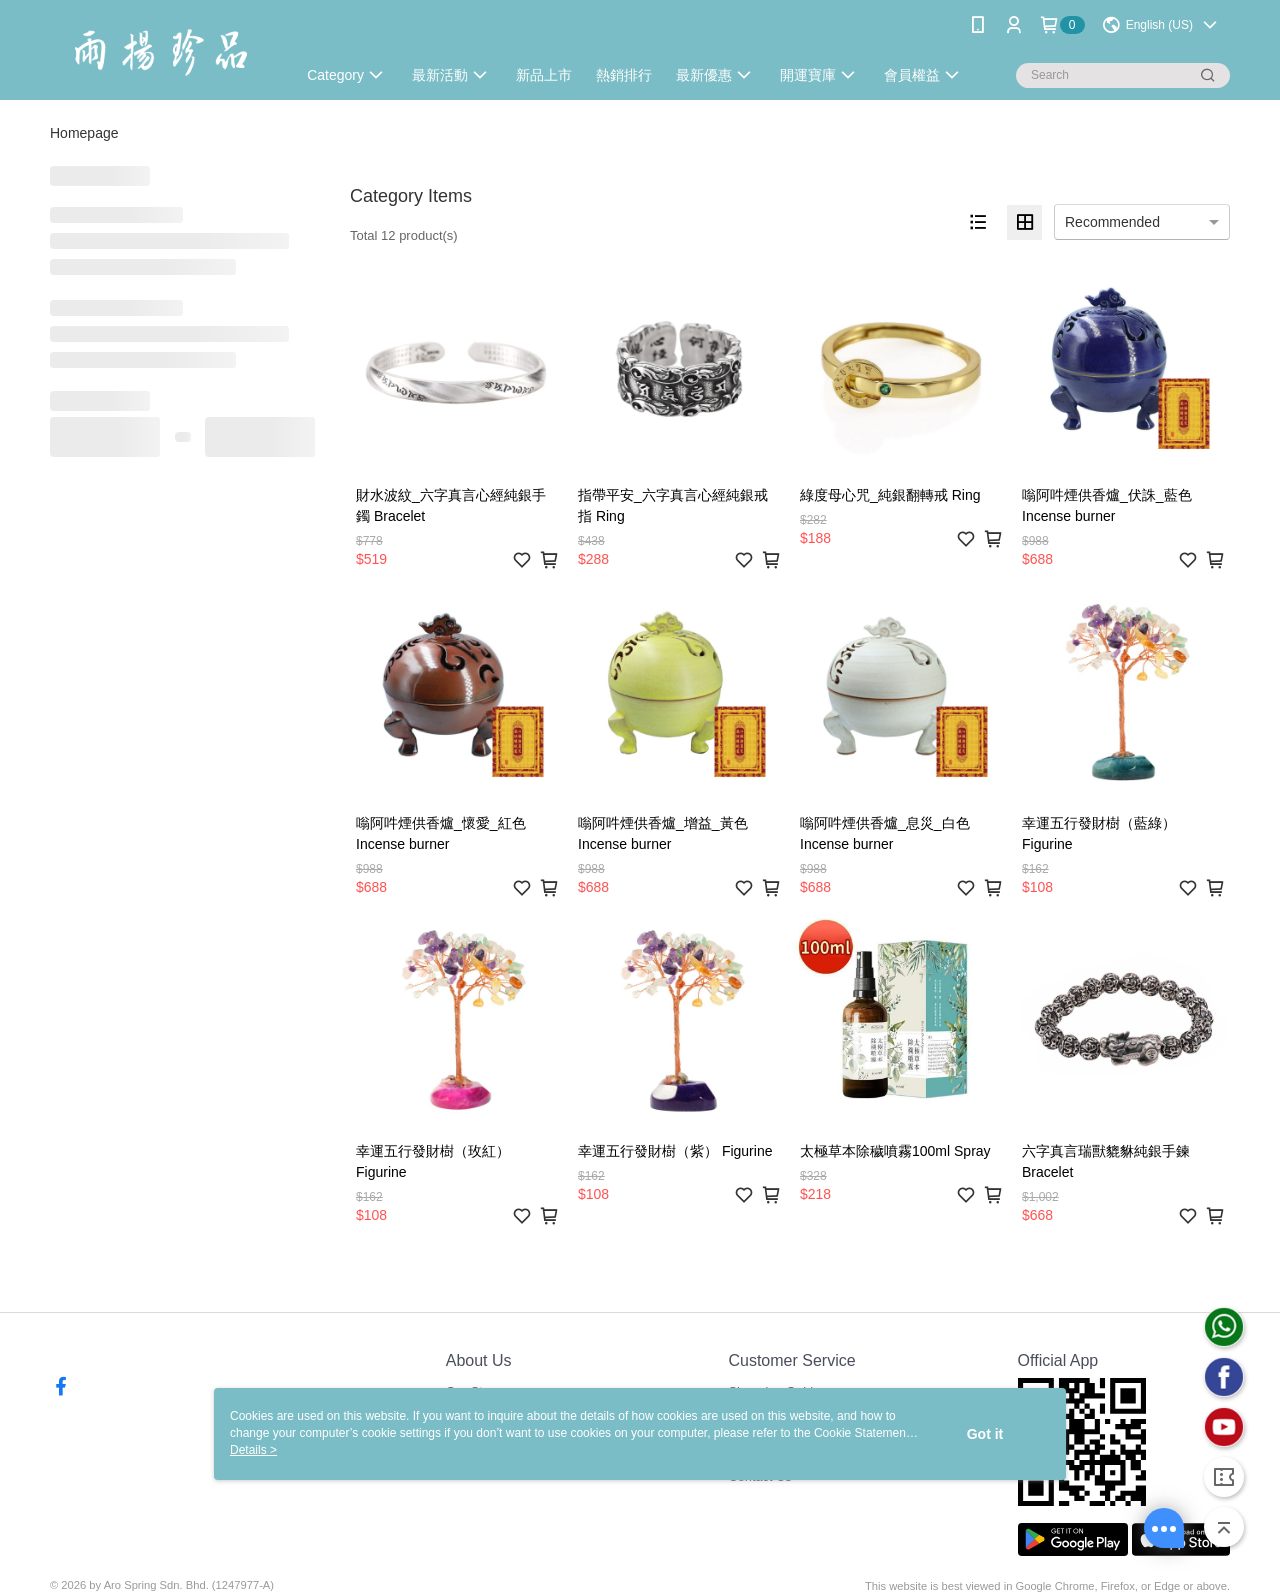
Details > (253, 1450)
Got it (985, 1434)
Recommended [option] (1112, 222)
